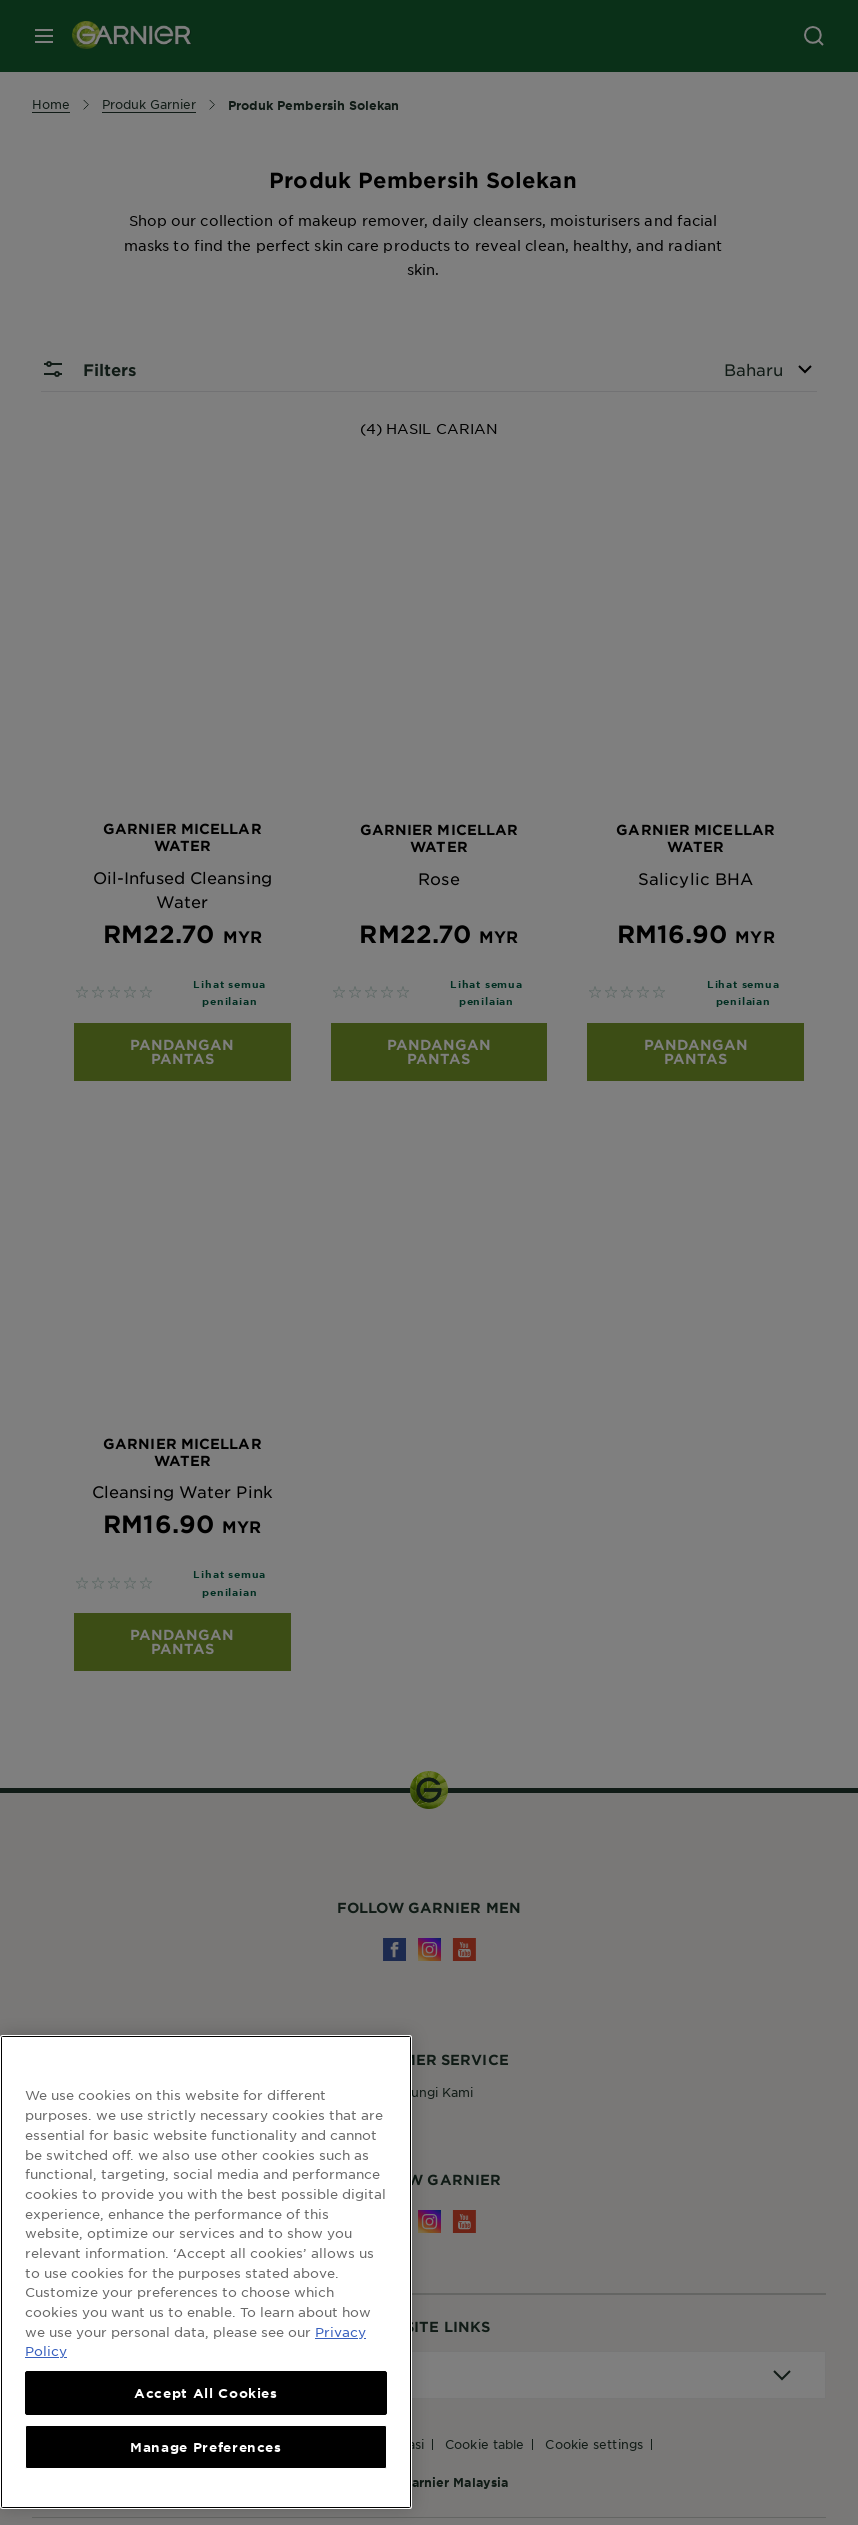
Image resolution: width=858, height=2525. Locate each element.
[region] (206, 2272)
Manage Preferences (206, 2447)
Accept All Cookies (206, 2393)
